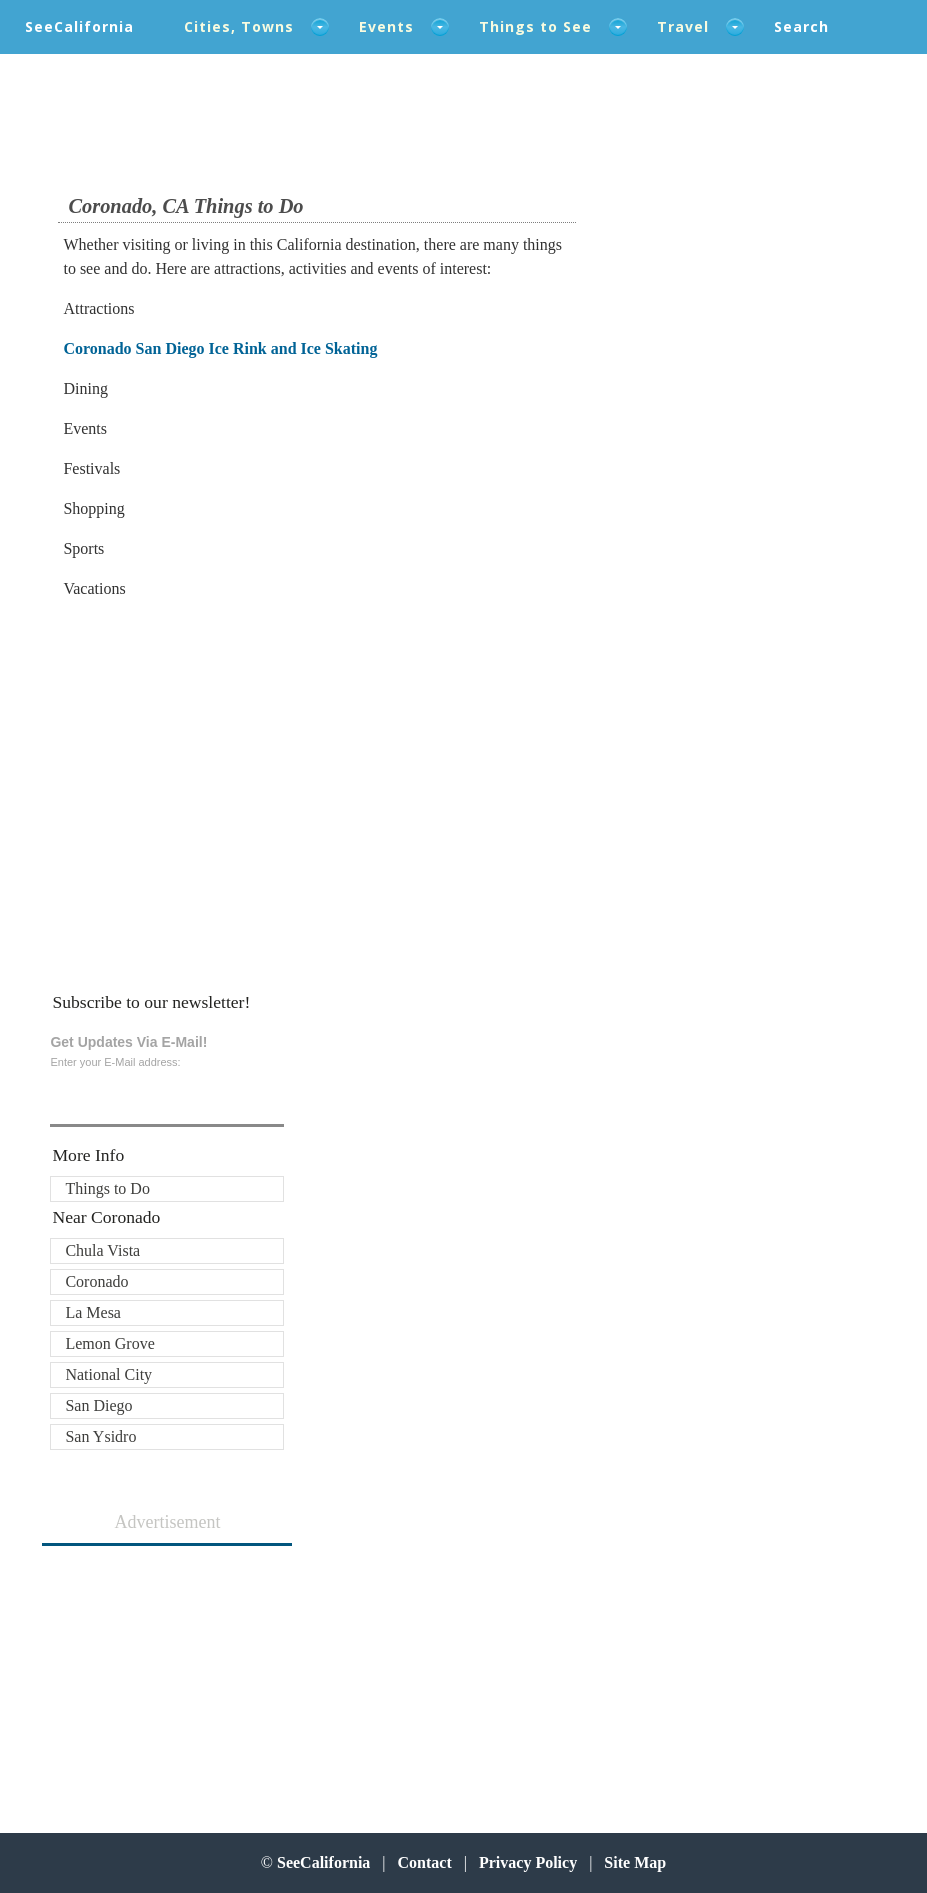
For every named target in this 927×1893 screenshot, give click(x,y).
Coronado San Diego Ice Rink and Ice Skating (220, 348)
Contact (425, 1862)
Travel (683, 26)
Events (386, 26)
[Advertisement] (194, 777)
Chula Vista (102, 1250)
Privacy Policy (528, 1862)
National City (108, 1374)
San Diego (98, 1405)
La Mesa (93, 1312)
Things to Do (107, 1188)
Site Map (635, 1862)
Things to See (535, 26)
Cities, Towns (239, 26)
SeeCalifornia (79, 26)
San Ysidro (100, 1436)
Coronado (96, 1281)
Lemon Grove (109, 1343)
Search (801, 26)
